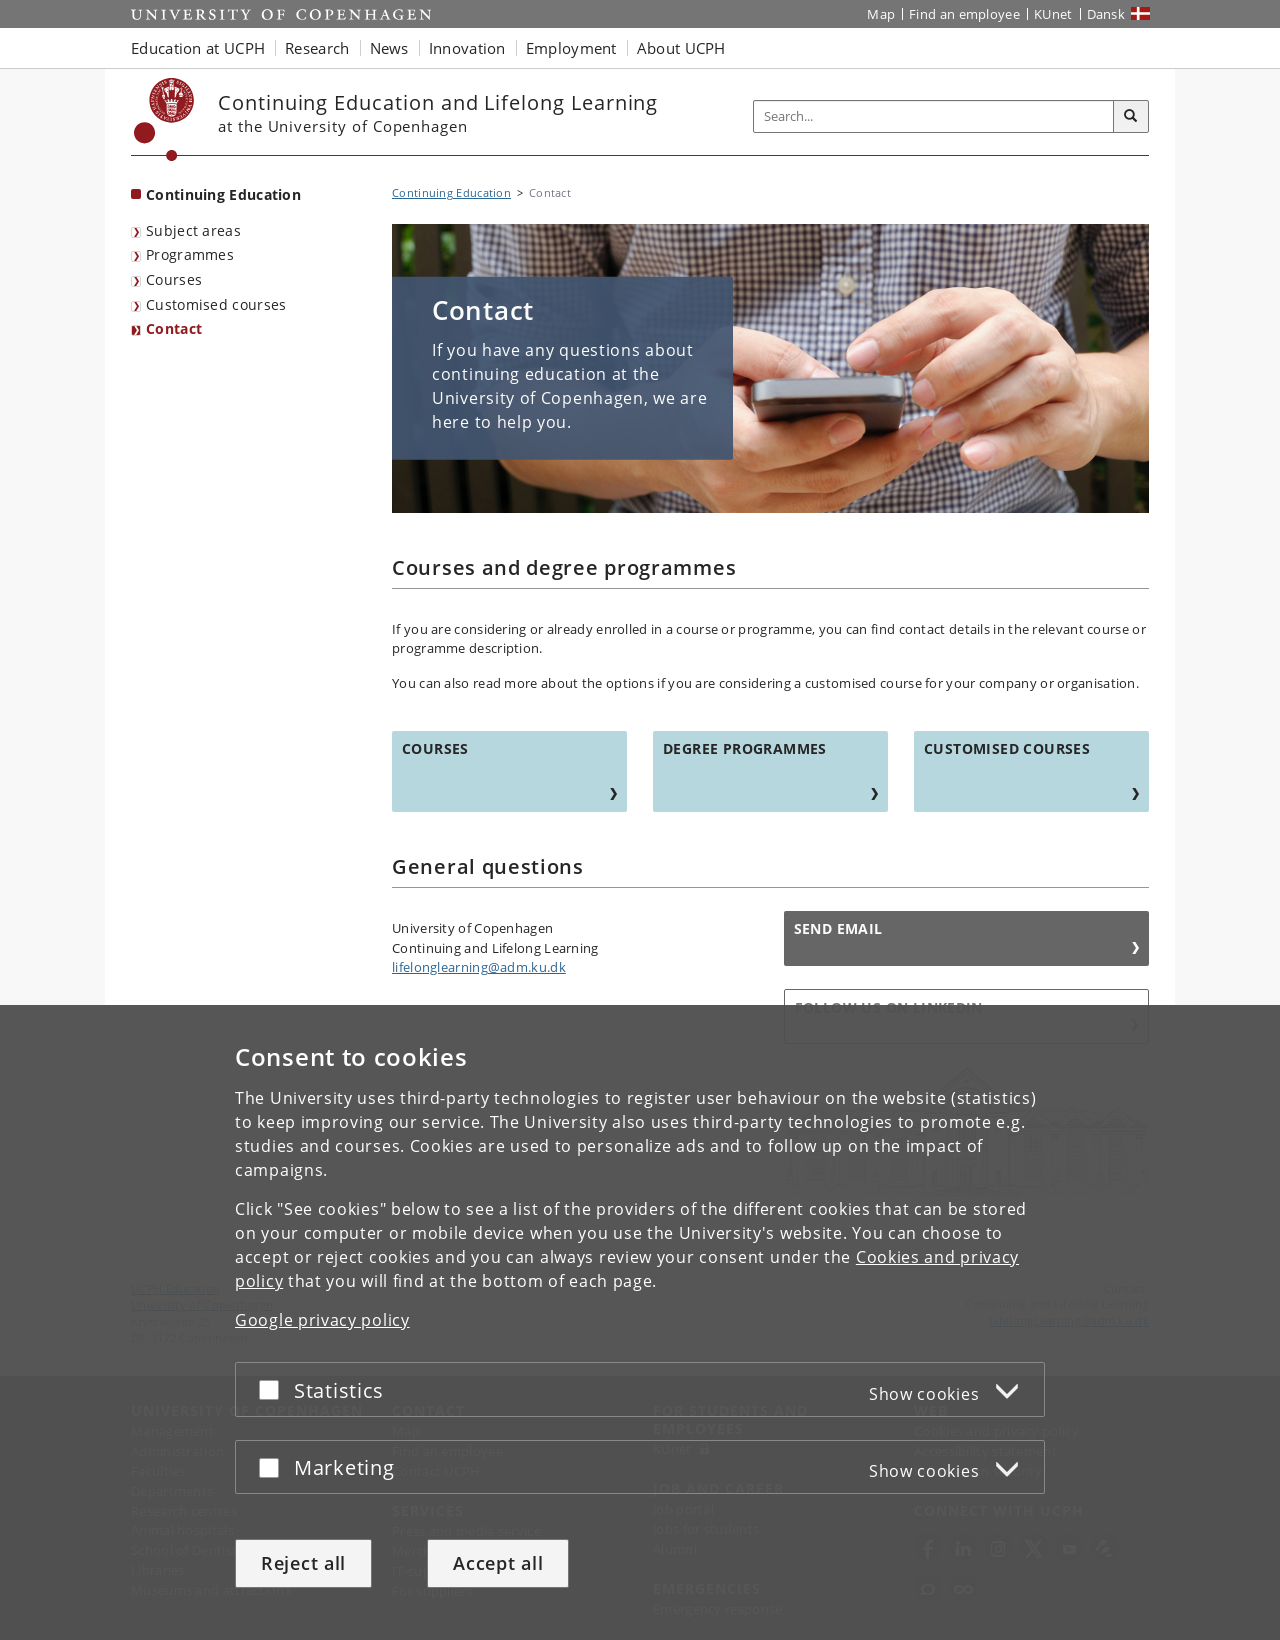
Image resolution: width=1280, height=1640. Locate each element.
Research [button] (317, 48)
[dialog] (640, 1322)
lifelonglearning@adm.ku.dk (479, 967)
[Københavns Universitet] (164, 119)
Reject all (303, 1563)
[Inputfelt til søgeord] (934, 116)
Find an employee (964, 14)
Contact (174, 328)
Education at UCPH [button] (198, 48)
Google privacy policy (322, 1320)
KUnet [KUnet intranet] (1053, 14)
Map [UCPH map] (881, 14)
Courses (174, 279)
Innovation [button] (467, 48)
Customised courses (216, 304)
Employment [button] (571, 48)
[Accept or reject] (274, 1389)
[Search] (1131, 117)
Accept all (498, 1563)
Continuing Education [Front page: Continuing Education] (223, 194)
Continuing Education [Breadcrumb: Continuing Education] (451, 192)
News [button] (389, 48)
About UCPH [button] (681, 48)
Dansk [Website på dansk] (1106, 14)
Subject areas (193, 230)
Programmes (190, 254)
